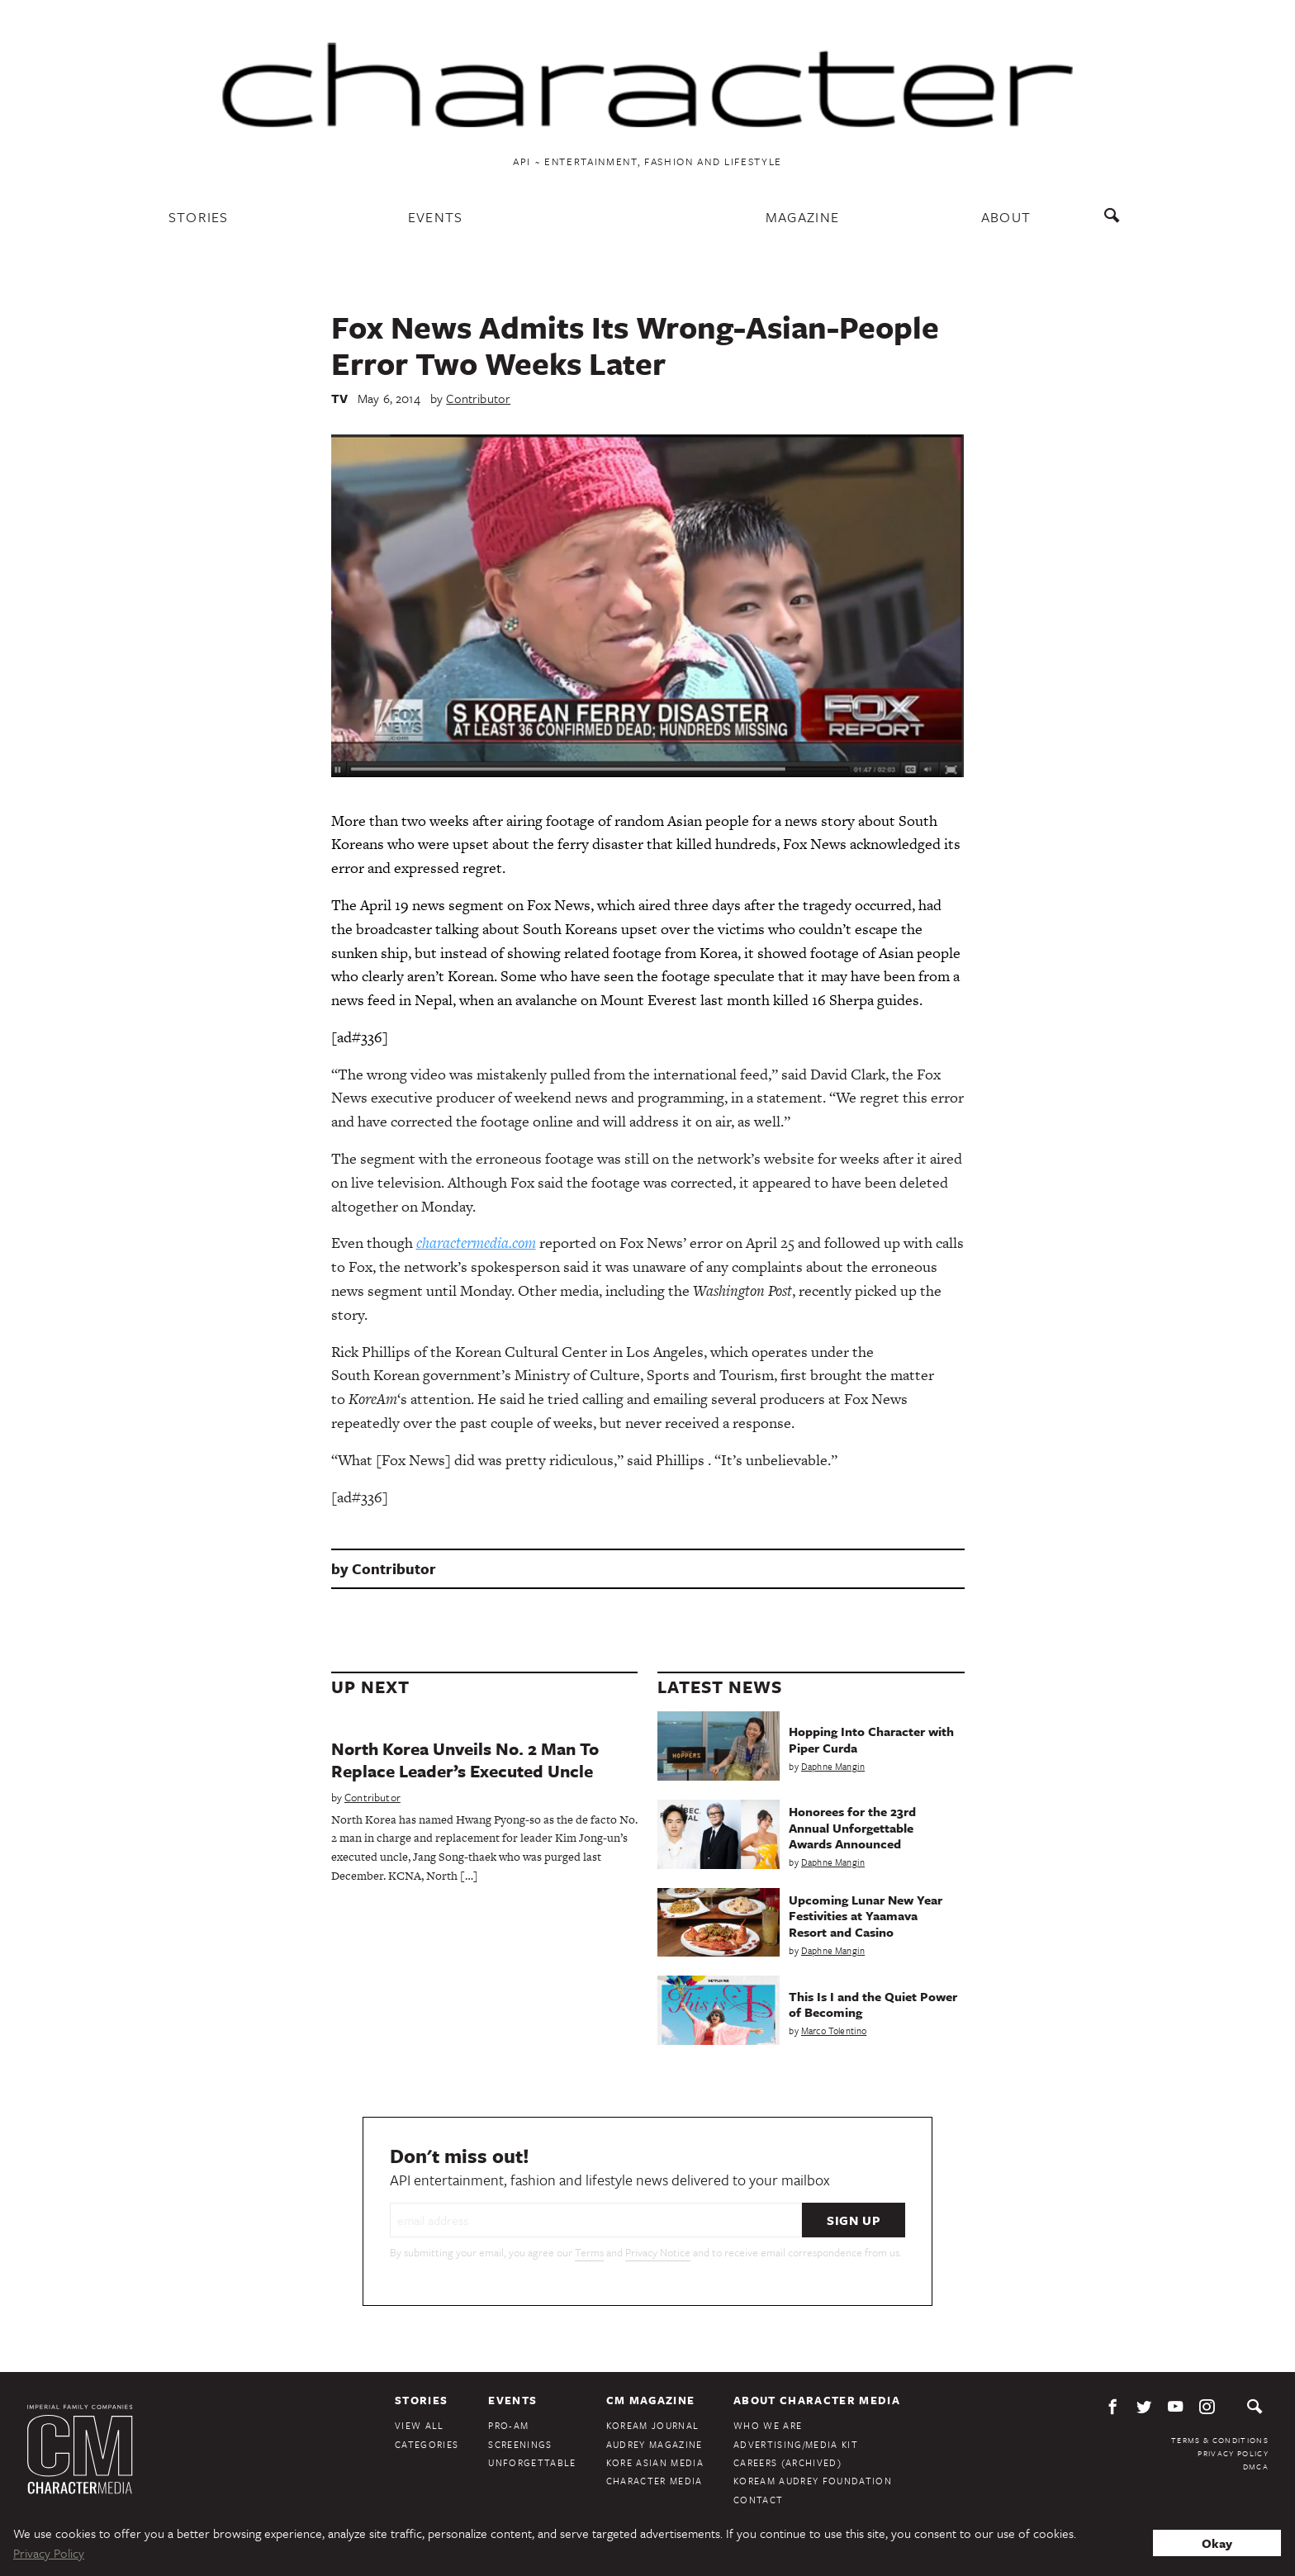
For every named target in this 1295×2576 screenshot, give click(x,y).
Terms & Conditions (1220, 2440)
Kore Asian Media (655, 2462)
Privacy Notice (657, 2252)
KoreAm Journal (653, 2425)
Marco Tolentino (834, 2030)
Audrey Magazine (654, 2444)
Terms (589, 2252)
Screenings (520, 2444)
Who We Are (767, 2425)
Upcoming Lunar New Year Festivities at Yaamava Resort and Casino (865, 1915)
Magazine (803, 216)
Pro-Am (508, 2425)
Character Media (654, 2481)
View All (419, 2425)
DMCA (1256, 2466)
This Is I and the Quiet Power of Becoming (873, 2004)
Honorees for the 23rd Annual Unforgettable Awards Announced (852, 1827)
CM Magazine (650, 2400)
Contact (758, 2500)
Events (435, 216)
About (1006, 216)
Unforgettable (532, 2462)
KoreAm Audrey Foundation (812, 2481)
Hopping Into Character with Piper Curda (871, 1739)
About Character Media (816, 2400)
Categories (426, 2444)
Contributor (478, 398)
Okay (1217, 2543)
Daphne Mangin (833, 1766)
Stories (198, 216)
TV (339, 398)
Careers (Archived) (787, 2462)
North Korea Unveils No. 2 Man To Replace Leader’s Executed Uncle (465, 1759)
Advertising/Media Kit (795, 2444)
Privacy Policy (1233, 2453)
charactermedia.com (476, 1242)
